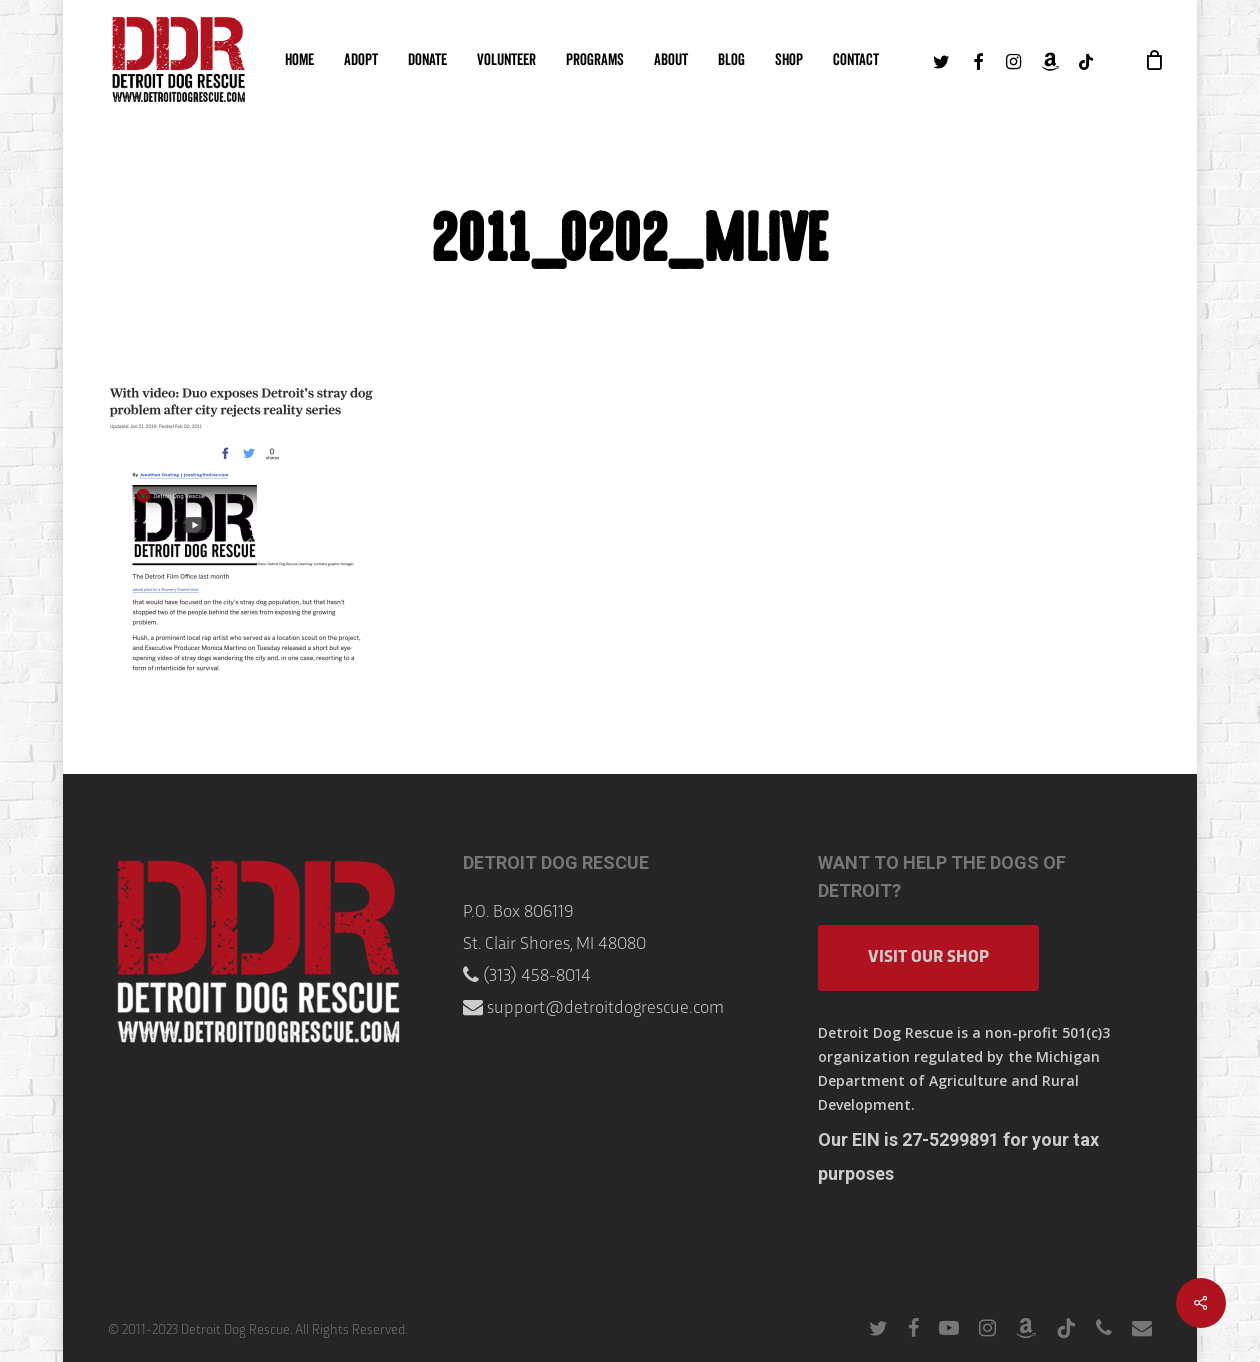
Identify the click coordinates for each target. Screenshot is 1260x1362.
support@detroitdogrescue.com (605, 1008)
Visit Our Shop (928, 957)
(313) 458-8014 (537, 976)
